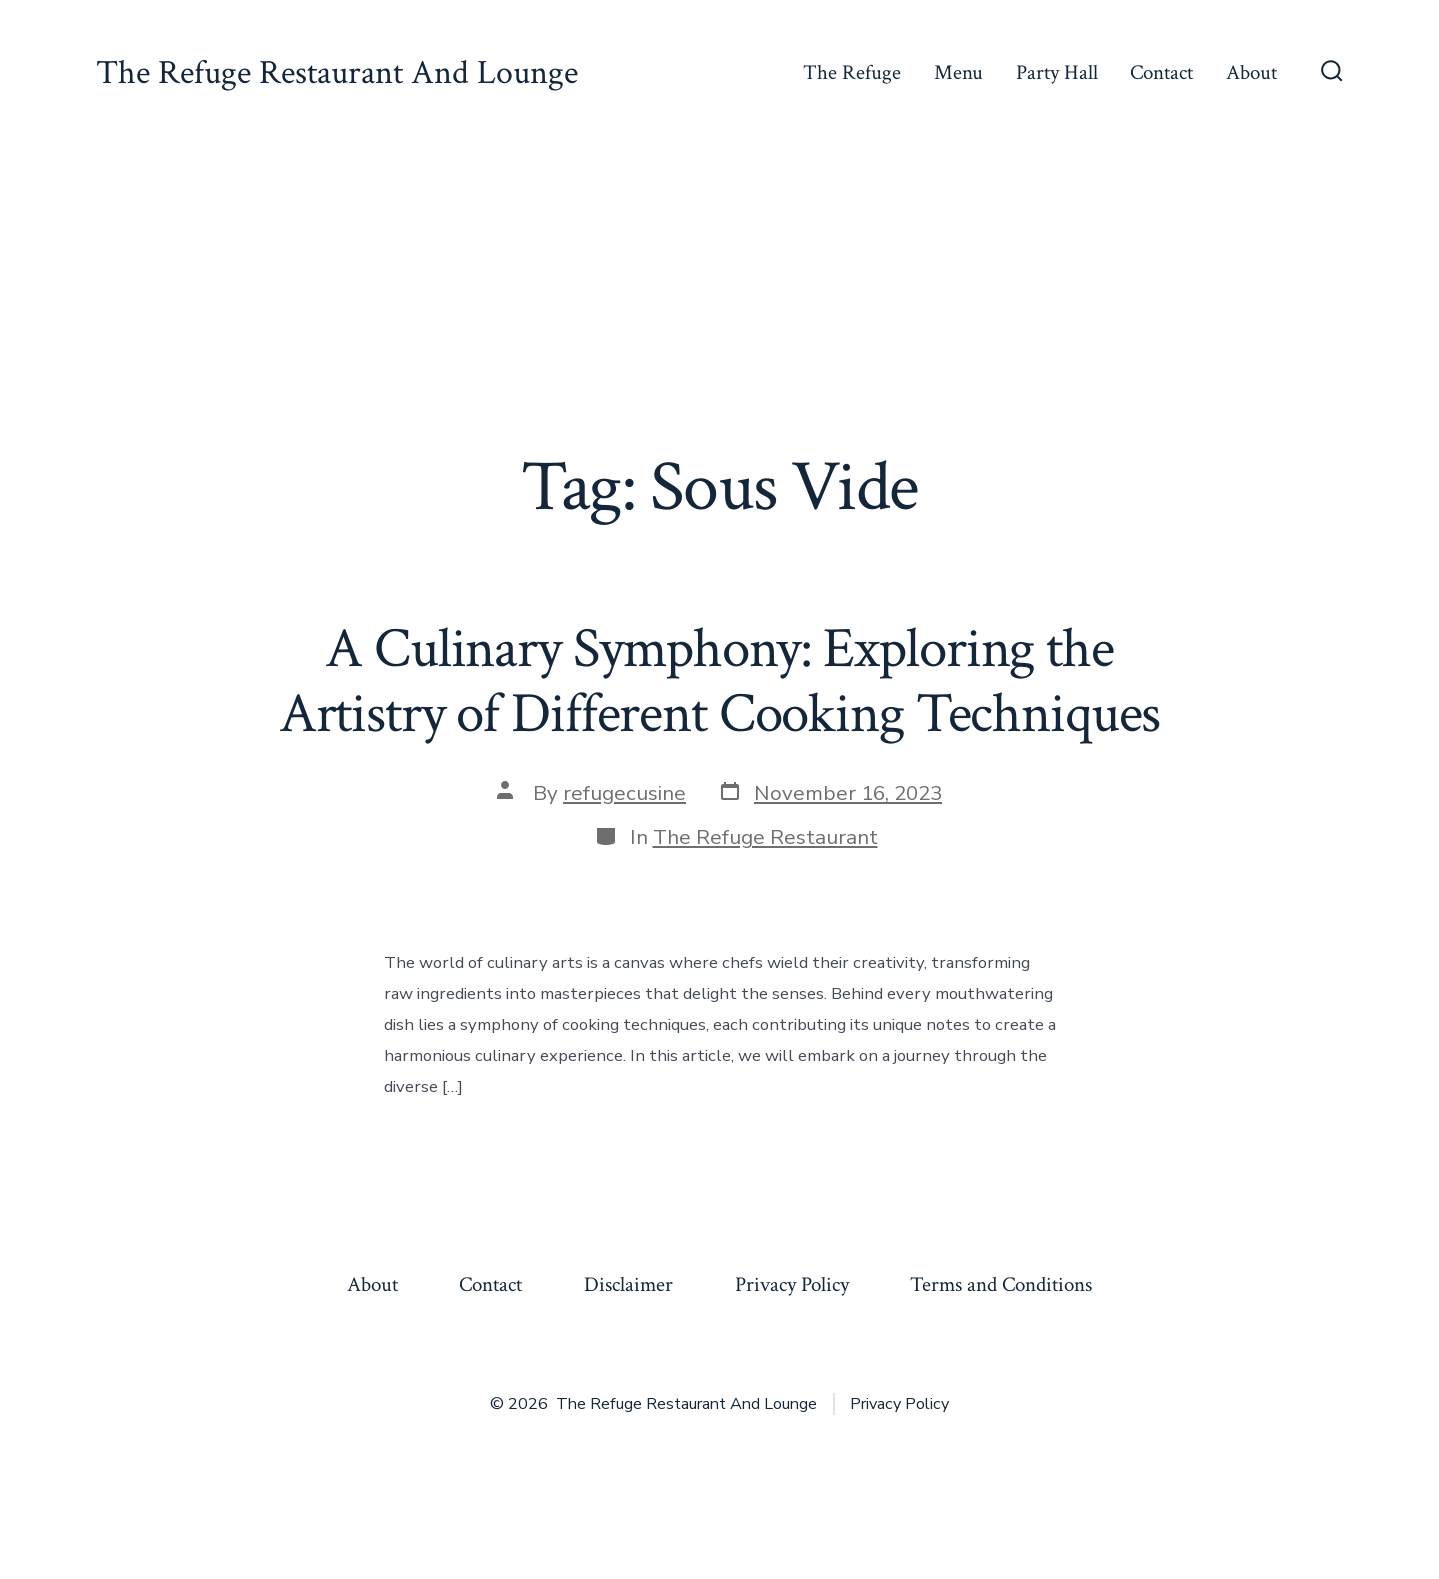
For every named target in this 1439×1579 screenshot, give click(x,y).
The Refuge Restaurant (765, 837)
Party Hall (1057, 72)
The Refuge (852, 72)
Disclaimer (628, 1284)
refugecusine (624, 793)
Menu (958, 72)
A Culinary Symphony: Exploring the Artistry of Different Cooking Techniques (720, 681)
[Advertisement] (720, 296)
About (1251, 72)
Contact (1161, 72)
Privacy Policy (792, 1284)
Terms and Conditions (1001, 1284)
